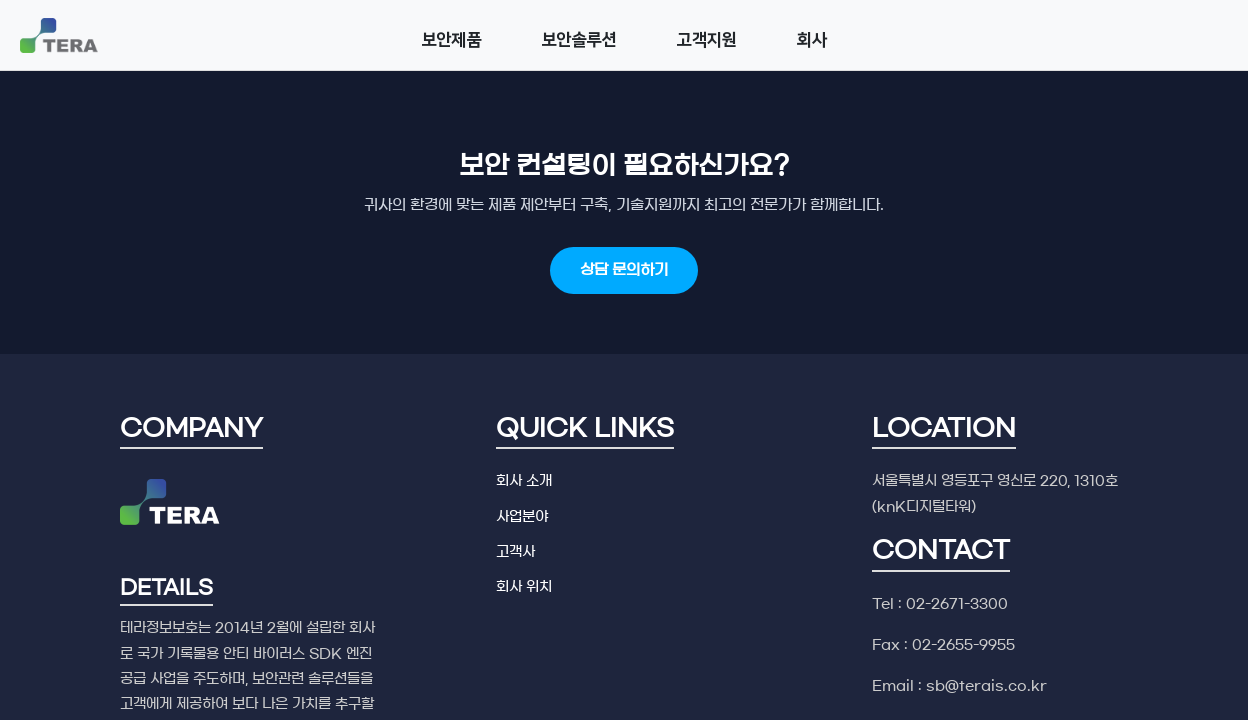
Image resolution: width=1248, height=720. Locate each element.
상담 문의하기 (624, 269)
